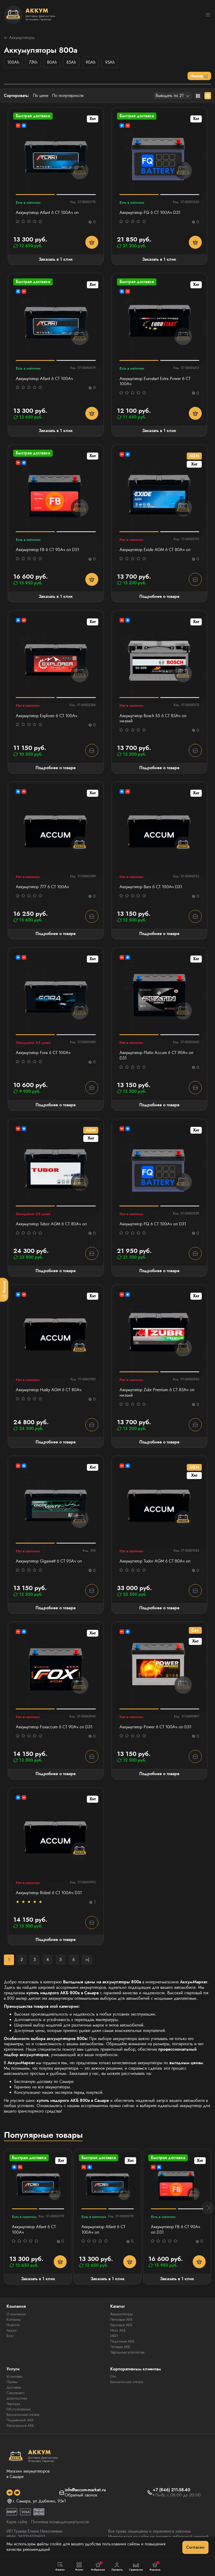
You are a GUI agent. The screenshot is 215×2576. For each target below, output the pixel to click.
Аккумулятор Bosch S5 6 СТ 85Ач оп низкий (153, 718)
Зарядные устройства (127, 2352)
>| (87, 1960)
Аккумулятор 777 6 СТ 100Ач (42, 887)
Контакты (13, 2319)
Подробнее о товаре (159, 596)
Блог (10, 2335)
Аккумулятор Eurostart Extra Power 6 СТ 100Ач (155, 381)
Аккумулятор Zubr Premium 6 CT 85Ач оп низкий (157, 1392)
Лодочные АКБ (122, 2341)
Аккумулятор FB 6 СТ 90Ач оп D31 (47, 550)
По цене (40, 96)
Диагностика (16, 2398)
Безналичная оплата (22, 2414)
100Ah (13, 62)
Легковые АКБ (121, 2319)
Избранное (98, 2566)
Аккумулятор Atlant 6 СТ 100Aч (44, 379)
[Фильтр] (4, 1290)
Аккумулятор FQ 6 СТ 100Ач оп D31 (153, 1224)
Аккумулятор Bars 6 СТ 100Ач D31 (151, 887)
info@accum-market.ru (85, 2490)
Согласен (195, 2547)
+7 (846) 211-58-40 (171, 2490)
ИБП (114, 2335)
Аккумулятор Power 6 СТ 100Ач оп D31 (155, 1727)
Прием (11, 2381)
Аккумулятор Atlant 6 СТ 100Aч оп (47, 212)
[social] (9, 2492)
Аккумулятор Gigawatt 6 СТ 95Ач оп (49, 1561)
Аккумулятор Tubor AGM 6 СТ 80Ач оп (51, 1224)
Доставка (13, 2387)
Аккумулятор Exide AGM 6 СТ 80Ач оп (155, 550)
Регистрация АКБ (20, 2425)
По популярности (68, 96)
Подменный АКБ (19, 2420)
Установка (14, 2376)
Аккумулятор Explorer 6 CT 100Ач (46, 716)
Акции (11, 2330)
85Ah (71, 62)
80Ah (52, 62)
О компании (16, 2314)
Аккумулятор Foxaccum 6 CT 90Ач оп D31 (54, 1727)
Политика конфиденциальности (60, 2522)
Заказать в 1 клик (56, 259)
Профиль (117, 2567)
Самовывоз (15, 2392)
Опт (113, 2376)
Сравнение (136, 2567)
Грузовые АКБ (121, 2324)
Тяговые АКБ (120, 2346)
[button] (207, 2207)
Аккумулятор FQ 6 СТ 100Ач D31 (150, 212)
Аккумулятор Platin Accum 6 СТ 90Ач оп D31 (156, 1055)
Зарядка (13, 2403)
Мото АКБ (118, 2330)
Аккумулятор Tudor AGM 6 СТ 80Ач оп (155, 1561)
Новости (13, 2324)
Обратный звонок (81, 2495)
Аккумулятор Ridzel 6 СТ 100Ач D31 (49, 1893)
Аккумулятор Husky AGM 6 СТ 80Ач (48, 1390)
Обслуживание (18, 2409)
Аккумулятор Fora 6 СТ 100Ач (43, 1053)
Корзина (155, 2566)
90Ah (90, 62)
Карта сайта (16, 2522)
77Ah (33, 62)
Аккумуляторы (19, 38)
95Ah (110, 62)
